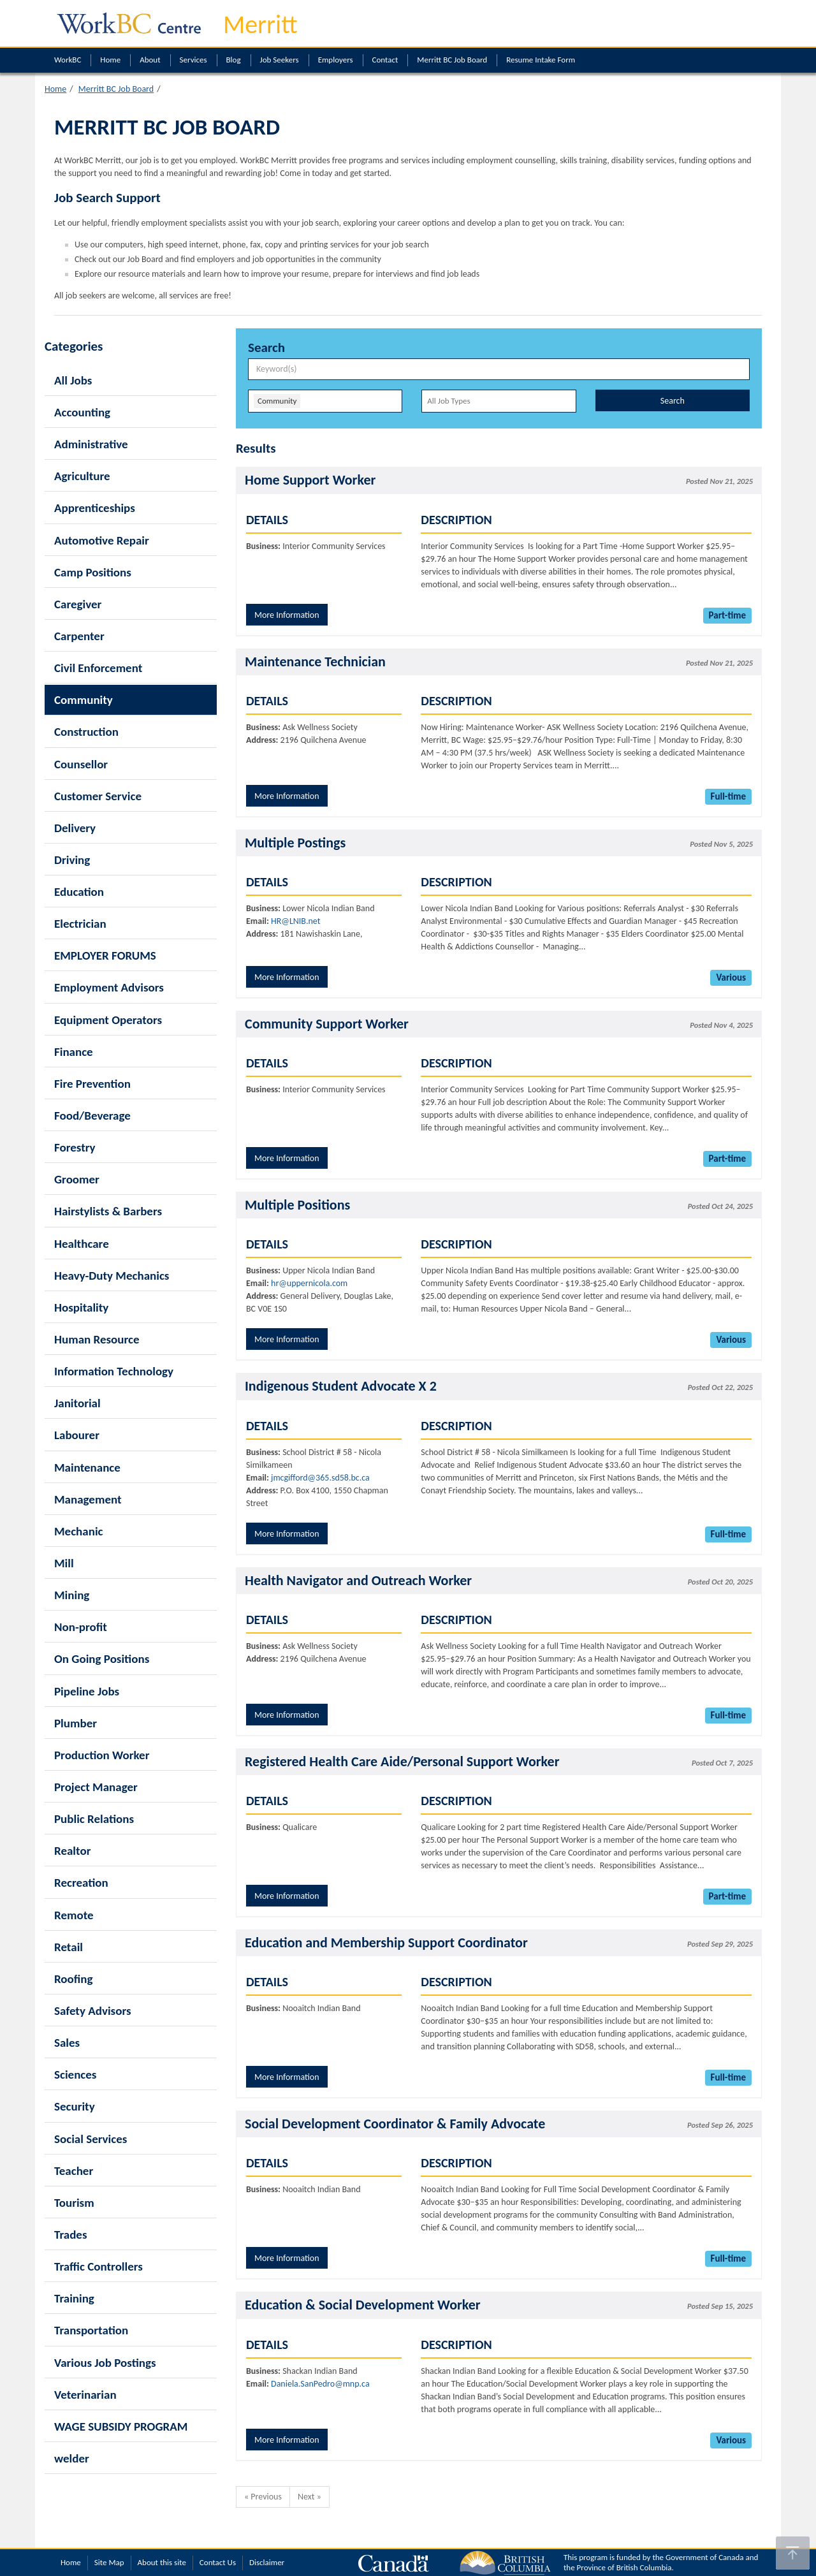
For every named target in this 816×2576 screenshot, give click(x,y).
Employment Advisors (109, 987)
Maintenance (87, 1467)
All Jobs (73, 380)
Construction (86, 731)
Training (74, 2298)
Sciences (75, 2074)
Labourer (76, 1435)
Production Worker (101, 1755)
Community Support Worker (327, 1023)
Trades (70, 2234)
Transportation (91, 2330)
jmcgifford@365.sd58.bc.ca (320, 1477)
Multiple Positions (297, 1204)
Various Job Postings (105, 2362)
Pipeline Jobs (86, 1691)
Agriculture (82, 476)
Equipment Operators (108, 1020)
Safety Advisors (92, 2010)
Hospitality (81, 1307)
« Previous (263, 2496)
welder (71, 2458)
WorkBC (67, 59)
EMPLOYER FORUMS (105, 955)
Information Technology (113, 1371)
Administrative (91, 444)
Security (74, 2106)
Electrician (80, 923)
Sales (67, 2042)
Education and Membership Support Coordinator (386, 1942)
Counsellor (81, 764)
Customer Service (98, 796)
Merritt (260, 24)
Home (110, 59)
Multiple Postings (295, 842)
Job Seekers (279, 59)
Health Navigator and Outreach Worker (358, 1580)
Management (88, 1499)
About (150, 59)
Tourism (74, 2202)
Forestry (75, 1147)
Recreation (81, 1882)
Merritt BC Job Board (452, 59)
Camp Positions (92, 572)
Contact (385, 59)
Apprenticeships (94, 508)
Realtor (72, 1850)
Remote (74, 1915)
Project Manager (96, 1787)
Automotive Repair (101, 540)
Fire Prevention (92, 1083)
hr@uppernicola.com (309, 1283)
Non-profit (80, 1627)
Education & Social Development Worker (363, 2304)
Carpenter (79, 636)
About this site (162, 2562)
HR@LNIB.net (295, 921)
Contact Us (218, 2562)
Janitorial (77, 1403)
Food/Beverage (92, 1115)
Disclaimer (266, 2562)
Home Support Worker (310, 479)
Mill (64, 1563)
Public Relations (94, 1818)
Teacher (73, 2170)
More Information (286, 615)
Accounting (82, 412)
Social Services (90, 2139)
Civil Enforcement (98, 668)
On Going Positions (101, 1658)
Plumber (75, 1723)
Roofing (73, 1979)
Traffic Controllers (98, 2266)
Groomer (76, 1179)
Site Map (109, 2562)
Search (672, 400)
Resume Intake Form (540, 59)
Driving (72, 860)
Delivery (75, 828)
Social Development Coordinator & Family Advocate (395, 2123)
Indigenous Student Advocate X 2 (341, 1385)
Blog (233, 59)
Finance (73, 1051)
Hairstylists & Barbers (108, 1211)
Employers (335, 59)
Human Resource (96, 1339)
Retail (68, 1947)
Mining (71, 1595)
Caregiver (77, 604)
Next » (309, 2496)
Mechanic (78, 1531)
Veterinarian (85, 2394)
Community (83, 699)
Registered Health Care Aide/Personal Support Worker (402, 1761)
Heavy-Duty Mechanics (111, 1275)
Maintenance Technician (315, 661)
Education (79, 891)
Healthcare (81, 1243)
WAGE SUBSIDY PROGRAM (120, 2426)
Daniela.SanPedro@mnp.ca (320, 2383)
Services (193, 59)
